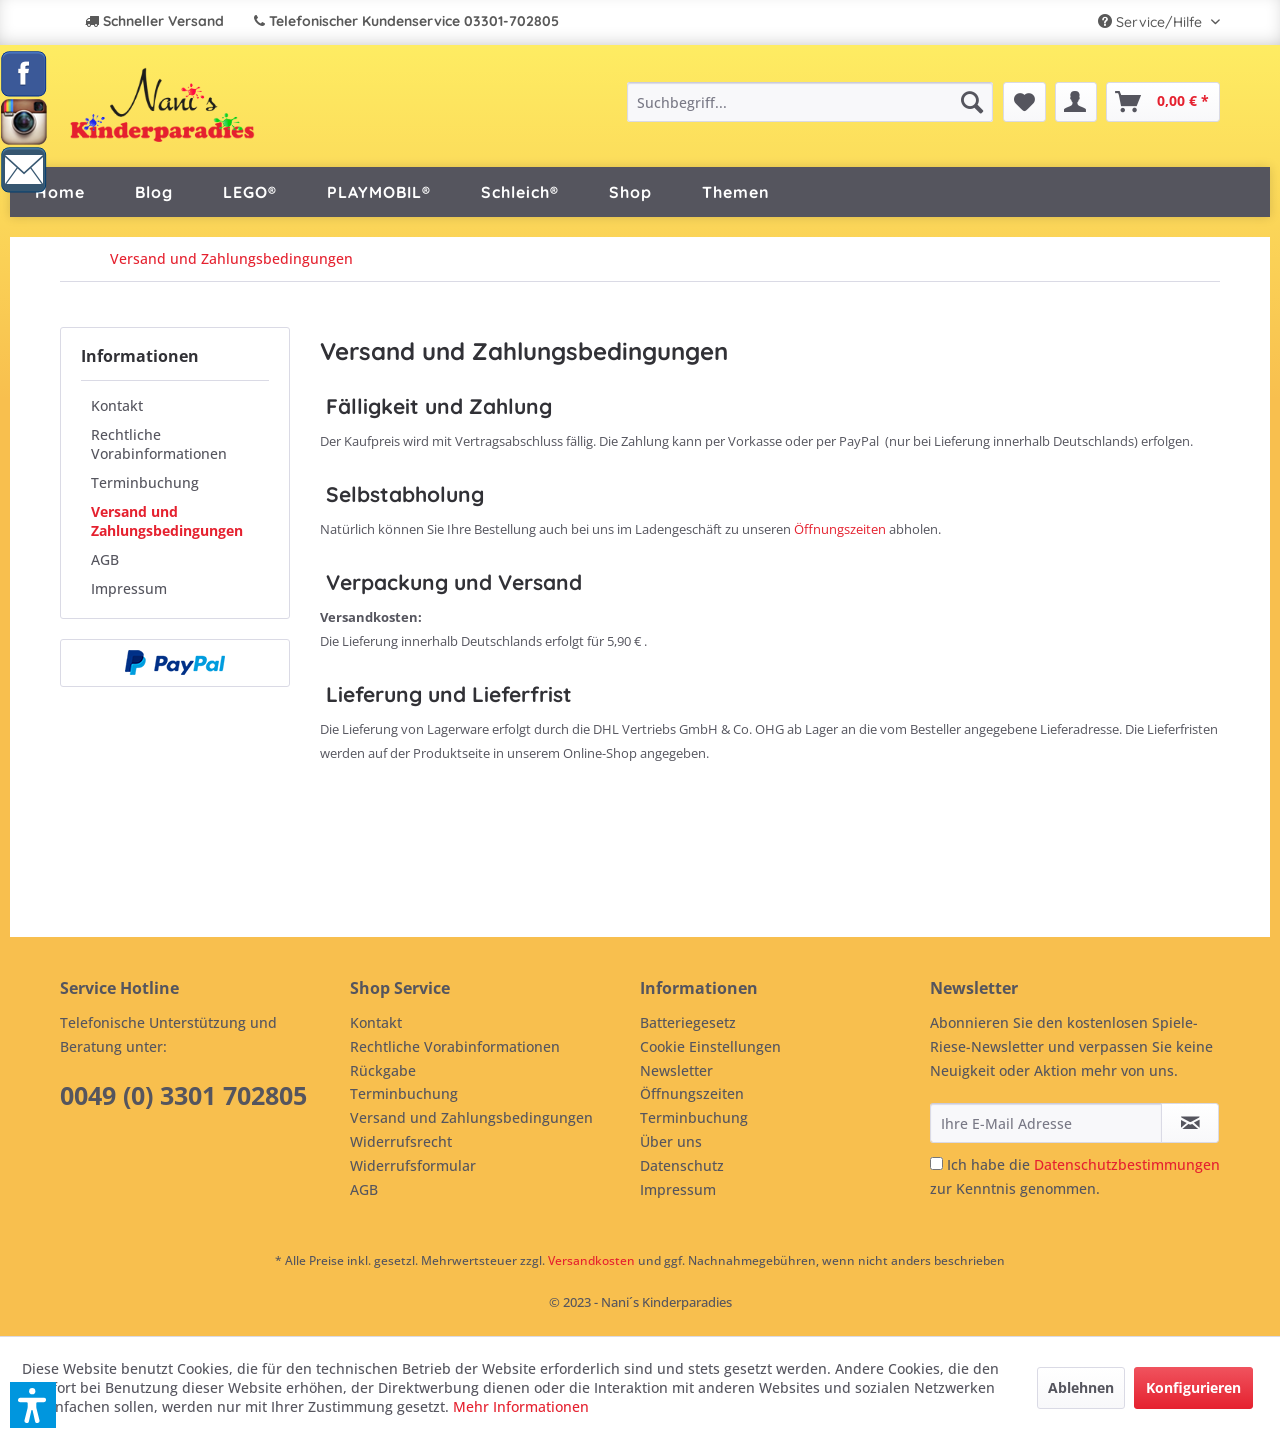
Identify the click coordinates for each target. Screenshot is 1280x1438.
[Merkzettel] (1024, 102)
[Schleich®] (520, 192)
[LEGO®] (250, 192)
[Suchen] (972, 102)
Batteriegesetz (688, 1022)
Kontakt (117, 405)
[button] (33, 1405)
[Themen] (736, 192)
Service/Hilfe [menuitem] (1152, 22)
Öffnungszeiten (840, 529)
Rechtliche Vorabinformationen (159, 444)
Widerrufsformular (413, 1165)
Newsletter (676, 1070)
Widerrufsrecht (401, 1141)
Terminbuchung (145, 482)
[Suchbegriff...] (809, 102)
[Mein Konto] (1076, 102)
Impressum (129, 588)
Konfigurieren (1193, 1387)
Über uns (671, 1141)
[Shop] (630, 192)
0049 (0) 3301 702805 (183, 1095)
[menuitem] (809, 102)
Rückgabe (383, 1070)
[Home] (60, 192)
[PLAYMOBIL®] (379, 192)
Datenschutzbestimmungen (1127, 1164)
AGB (105, 559)
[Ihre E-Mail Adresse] (1046, 1123)
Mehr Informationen (521, 1406)
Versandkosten (591, 1260)
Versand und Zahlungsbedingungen (167, 521)
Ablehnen (1081, 1387)
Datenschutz (682, 1165)
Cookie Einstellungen (710, 1046)
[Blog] (154, 192)
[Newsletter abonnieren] (1190, 1123)
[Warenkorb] (1163, 102)
